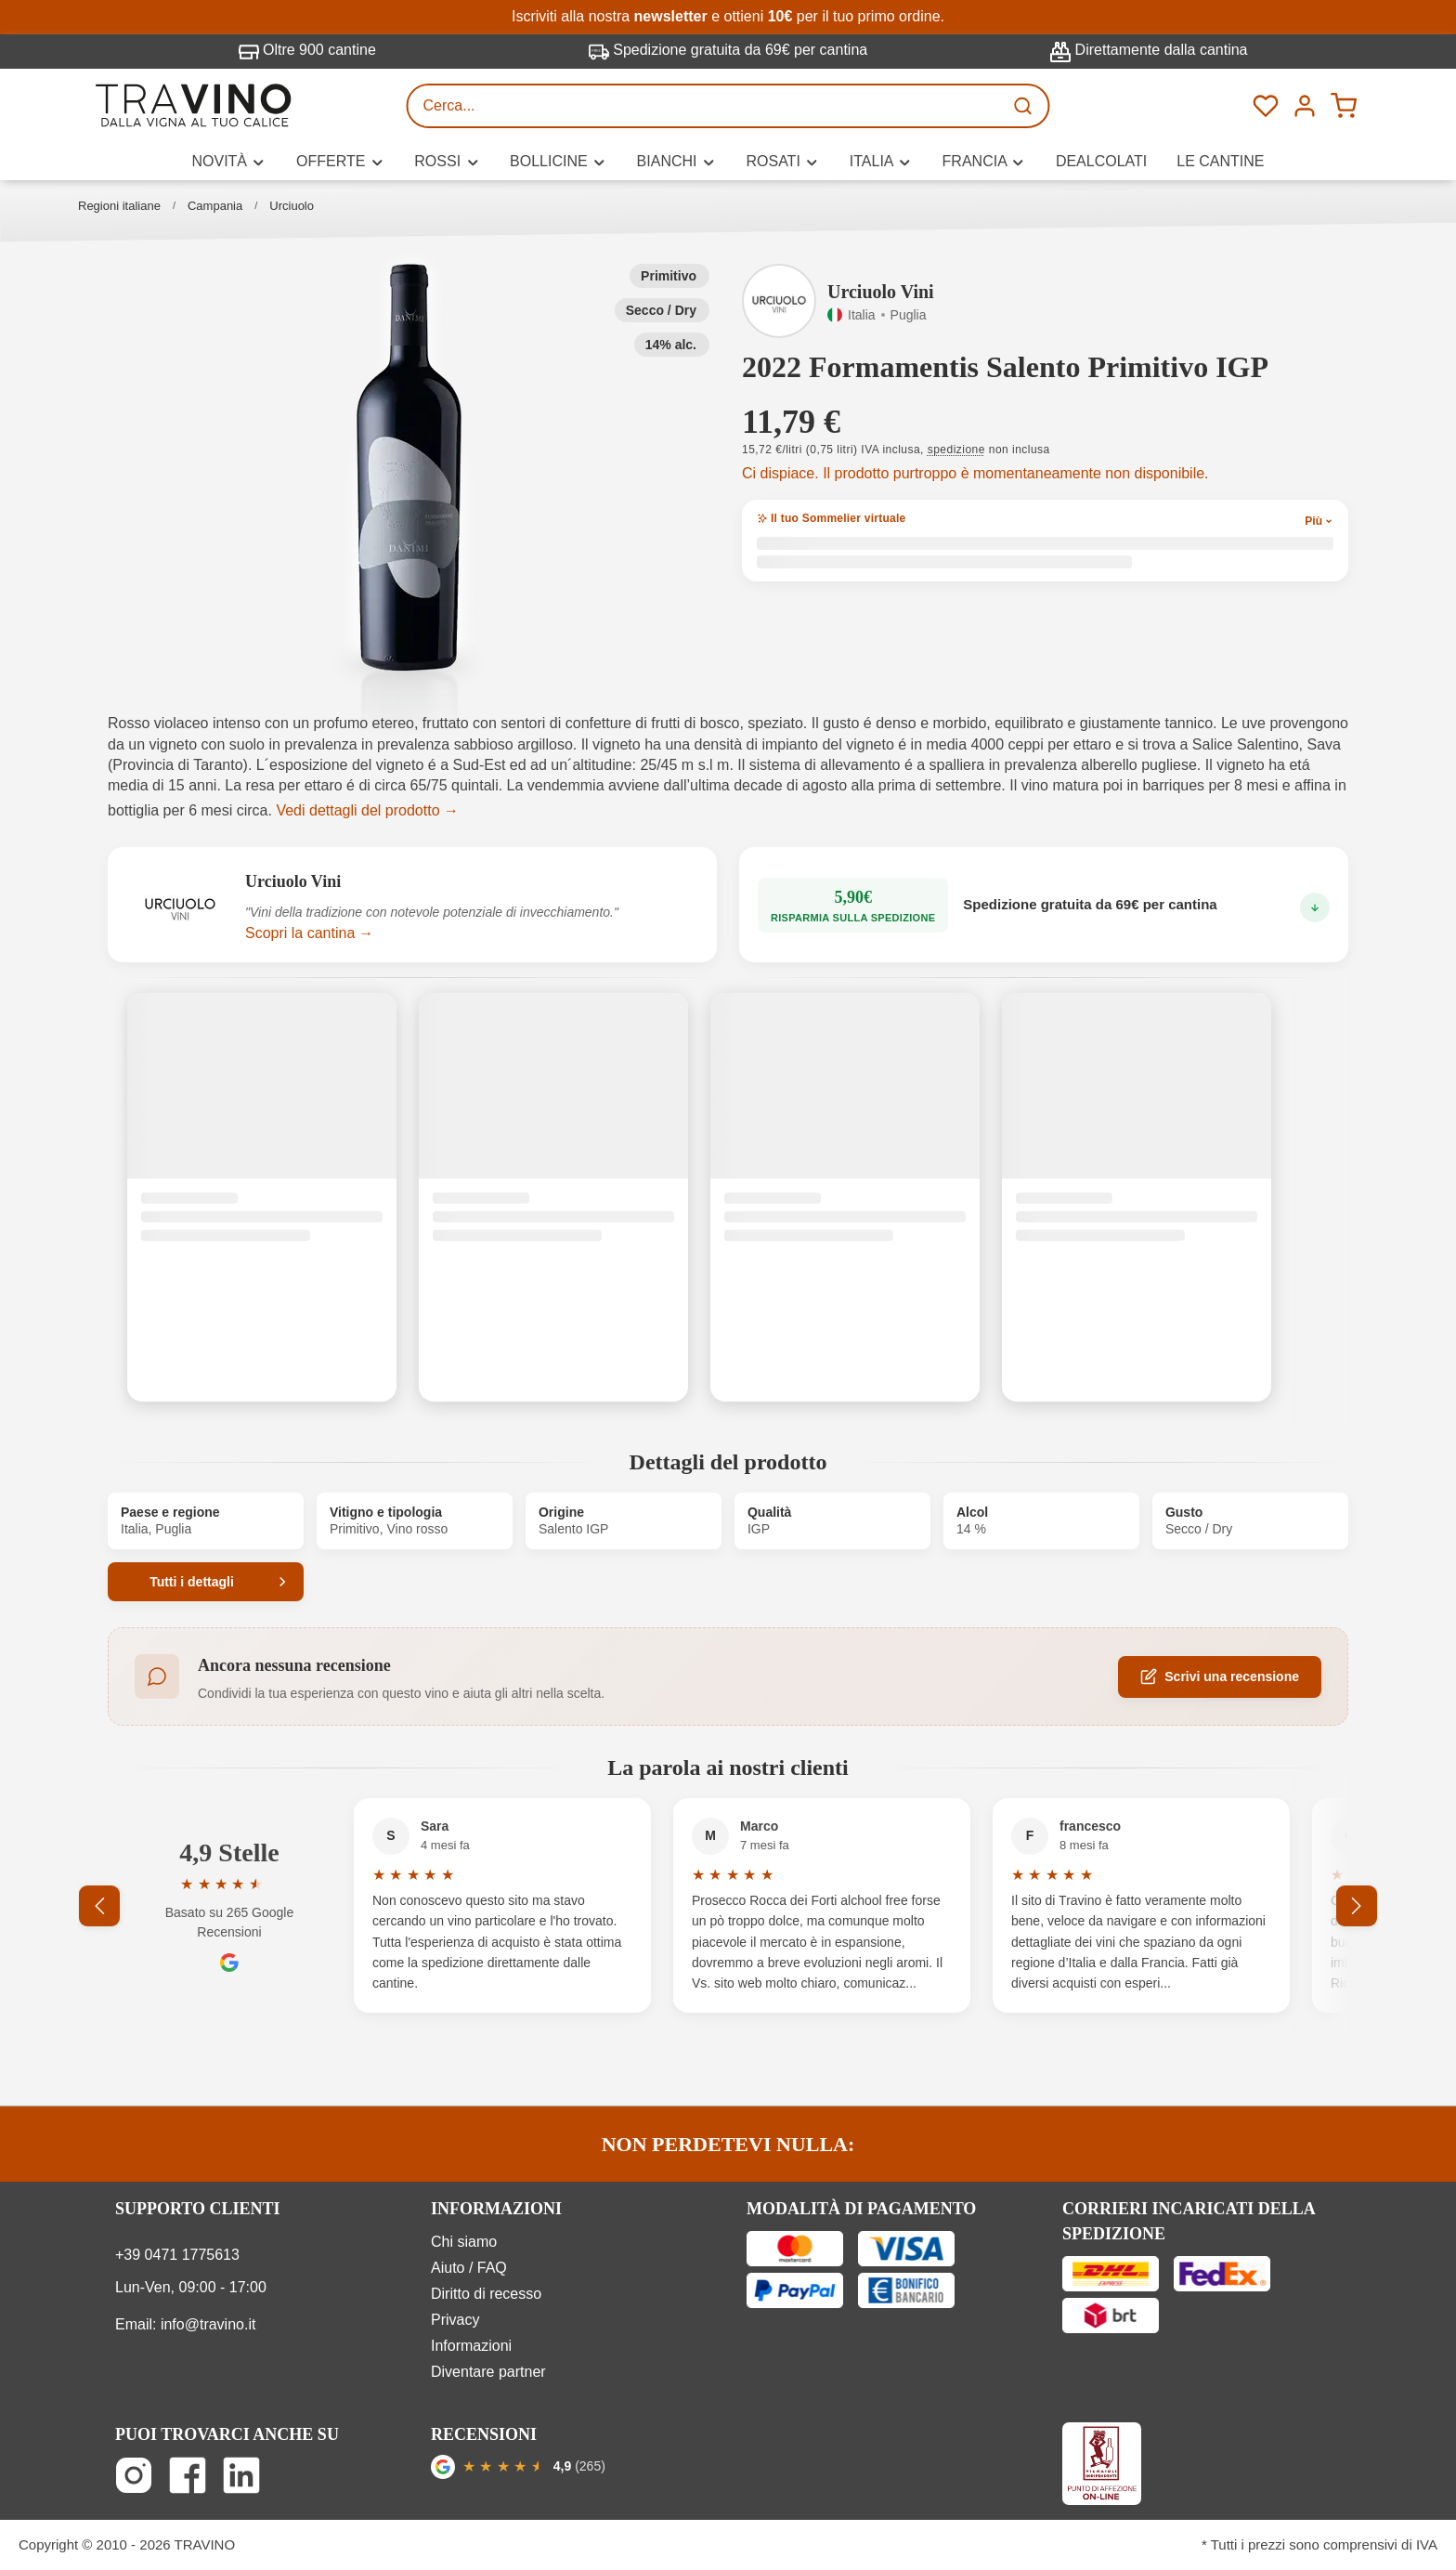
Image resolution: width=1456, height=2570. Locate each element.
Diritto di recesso (486, 2294)
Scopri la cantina (300, 933)
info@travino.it (208, 2324)
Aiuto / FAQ (469, 2268)
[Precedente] (99, 1905)
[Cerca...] (706, 105)
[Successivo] (1356, 1905)
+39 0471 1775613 (177, 2255)
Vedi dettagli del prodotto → (367, 810)
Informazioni (471, 2346)
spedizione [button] (956, 449)
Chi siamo (464, 2242)
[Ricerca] (1025, 106)
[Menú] (1304, 106)
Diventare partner (488, 2372)
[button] (409, 468)
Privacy (455, 2320)
